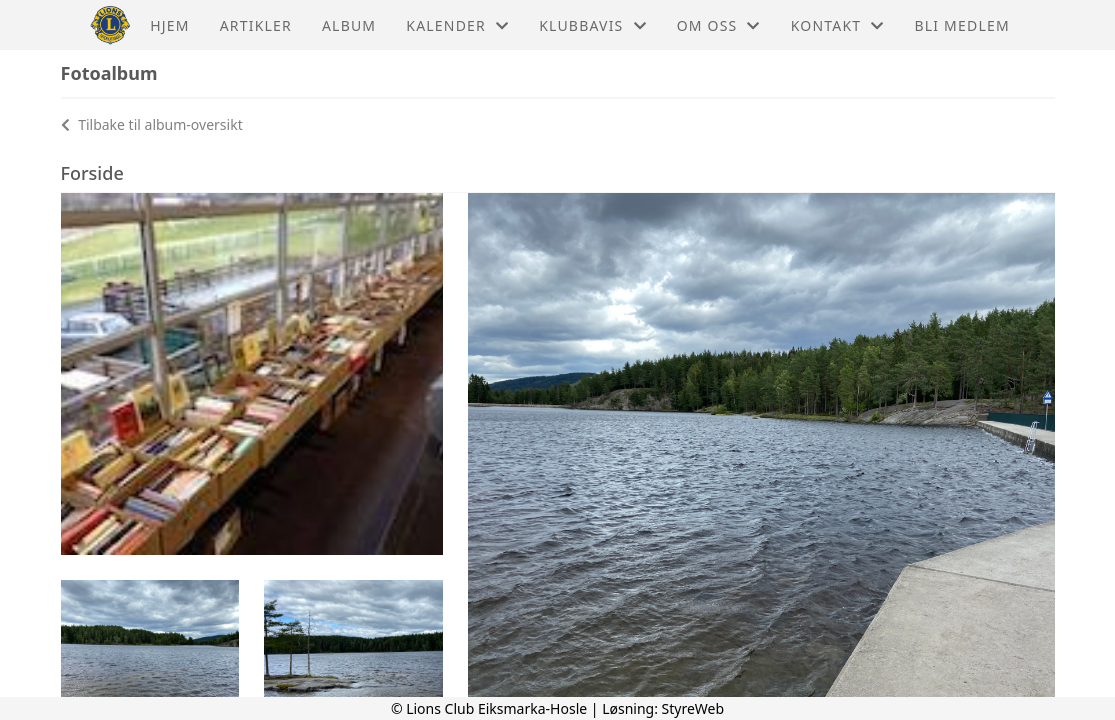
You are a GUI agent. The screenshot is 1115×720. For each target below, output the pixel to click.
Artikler (256, 25)
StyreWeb (693, 708)
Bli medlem (961, 25)
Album (349, 25)
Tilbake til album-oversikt (152, 124)
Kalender (457, 25)
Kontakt (838, 25)
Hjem (169, 25)
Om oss (719, 25)
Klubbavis (593, 25)
